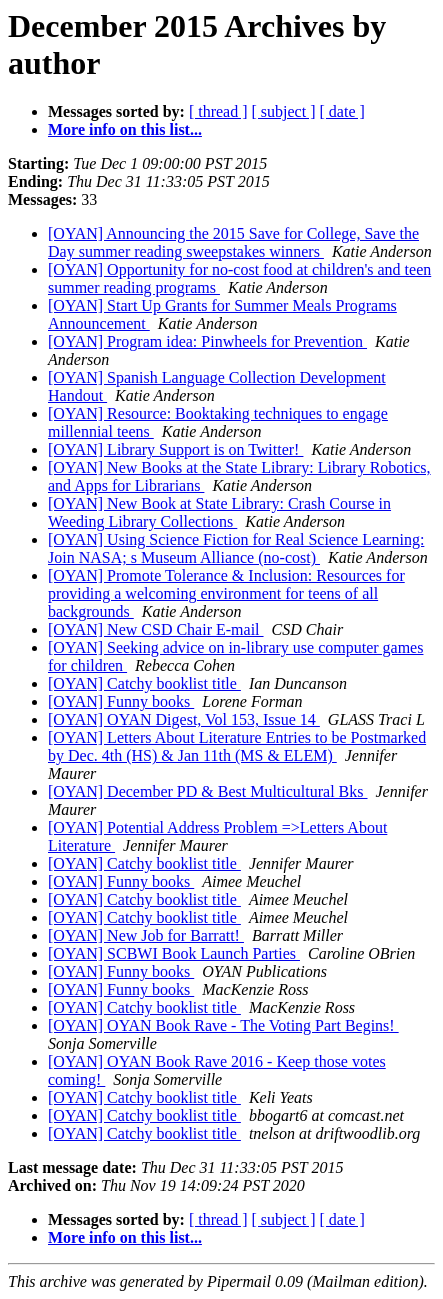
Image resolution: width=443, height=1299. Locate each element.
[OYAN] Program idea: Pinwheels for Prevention (207, 341)
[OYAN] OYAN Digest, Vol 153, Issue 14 (184, 719)
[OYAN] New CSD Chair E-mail (156, 629)
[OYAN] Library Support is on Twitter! (175, 449)
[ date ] (342, 111)
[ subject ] (284, 111)
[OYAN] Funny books (121, 701)
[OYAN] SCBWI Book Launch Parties (174, 953)
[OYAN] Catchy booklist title (144, 683)
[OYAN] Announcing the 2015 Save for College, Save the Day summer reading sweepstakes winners (233, 242)
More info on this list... (125, 129)
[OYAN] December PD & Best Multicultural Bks (208, 791)
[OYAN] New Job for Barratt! (146, 935)
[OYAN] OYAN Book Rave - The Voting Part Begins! (223, 1025)
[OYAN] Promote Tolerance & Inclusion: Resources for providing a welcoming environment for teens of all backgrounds (226, 593)
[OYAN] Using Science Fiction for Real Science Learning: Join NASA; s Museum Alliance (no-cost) (236, 548)
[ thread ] (218, 111)
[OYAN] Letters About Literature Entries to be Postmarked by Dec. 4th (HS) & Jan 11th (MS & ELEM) (237, 746)
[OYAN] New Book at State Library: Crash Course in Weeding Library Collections (219, 512)
